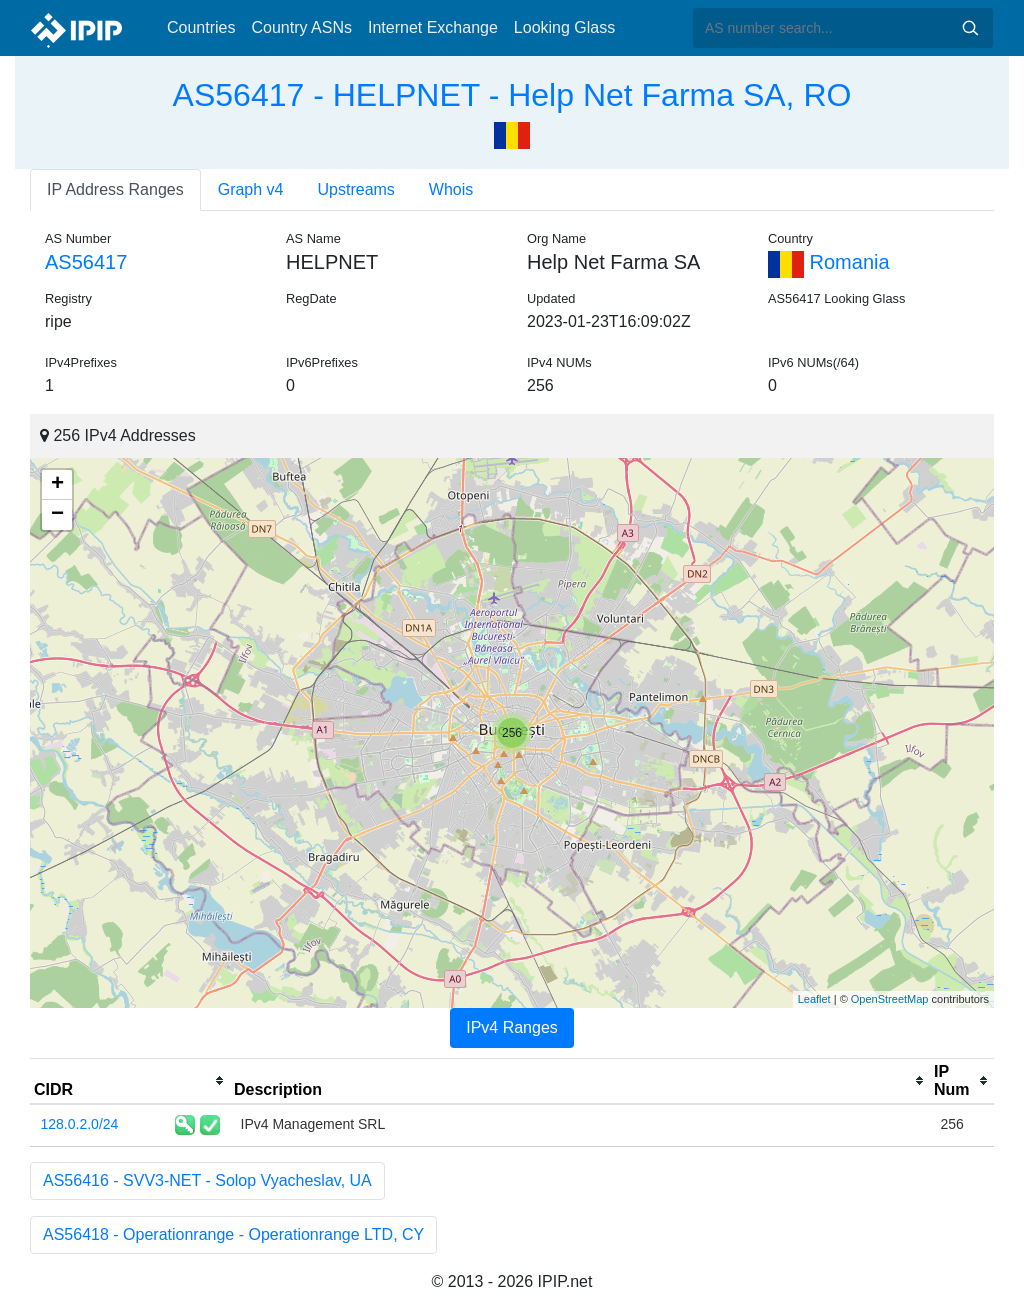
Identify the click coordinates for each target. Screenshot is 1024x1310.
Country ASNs (301, 27)
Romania (829, 262)
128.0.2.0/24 (80, 1124)
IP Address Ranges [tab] (115, 189)
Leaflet (814, 999)
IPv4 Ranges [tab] (512, 1027)
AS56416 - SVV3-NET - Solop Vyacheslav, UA (207, 1180)
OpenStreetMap (890, 999)
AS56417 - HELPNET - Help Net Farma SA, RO (512, 95)
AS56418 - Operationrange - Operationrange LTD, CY (233, 1234)
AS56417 (86, 262)
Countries (201, 27)
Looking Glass (564, 27)
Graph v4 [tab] (251, 189)
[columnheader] (130, 1081)
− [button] (57, 515)
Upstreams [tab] (356, 189)
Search (970, 28)
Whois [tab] (451, 189)
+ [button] (57, 485)
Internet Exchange (433, 27)
